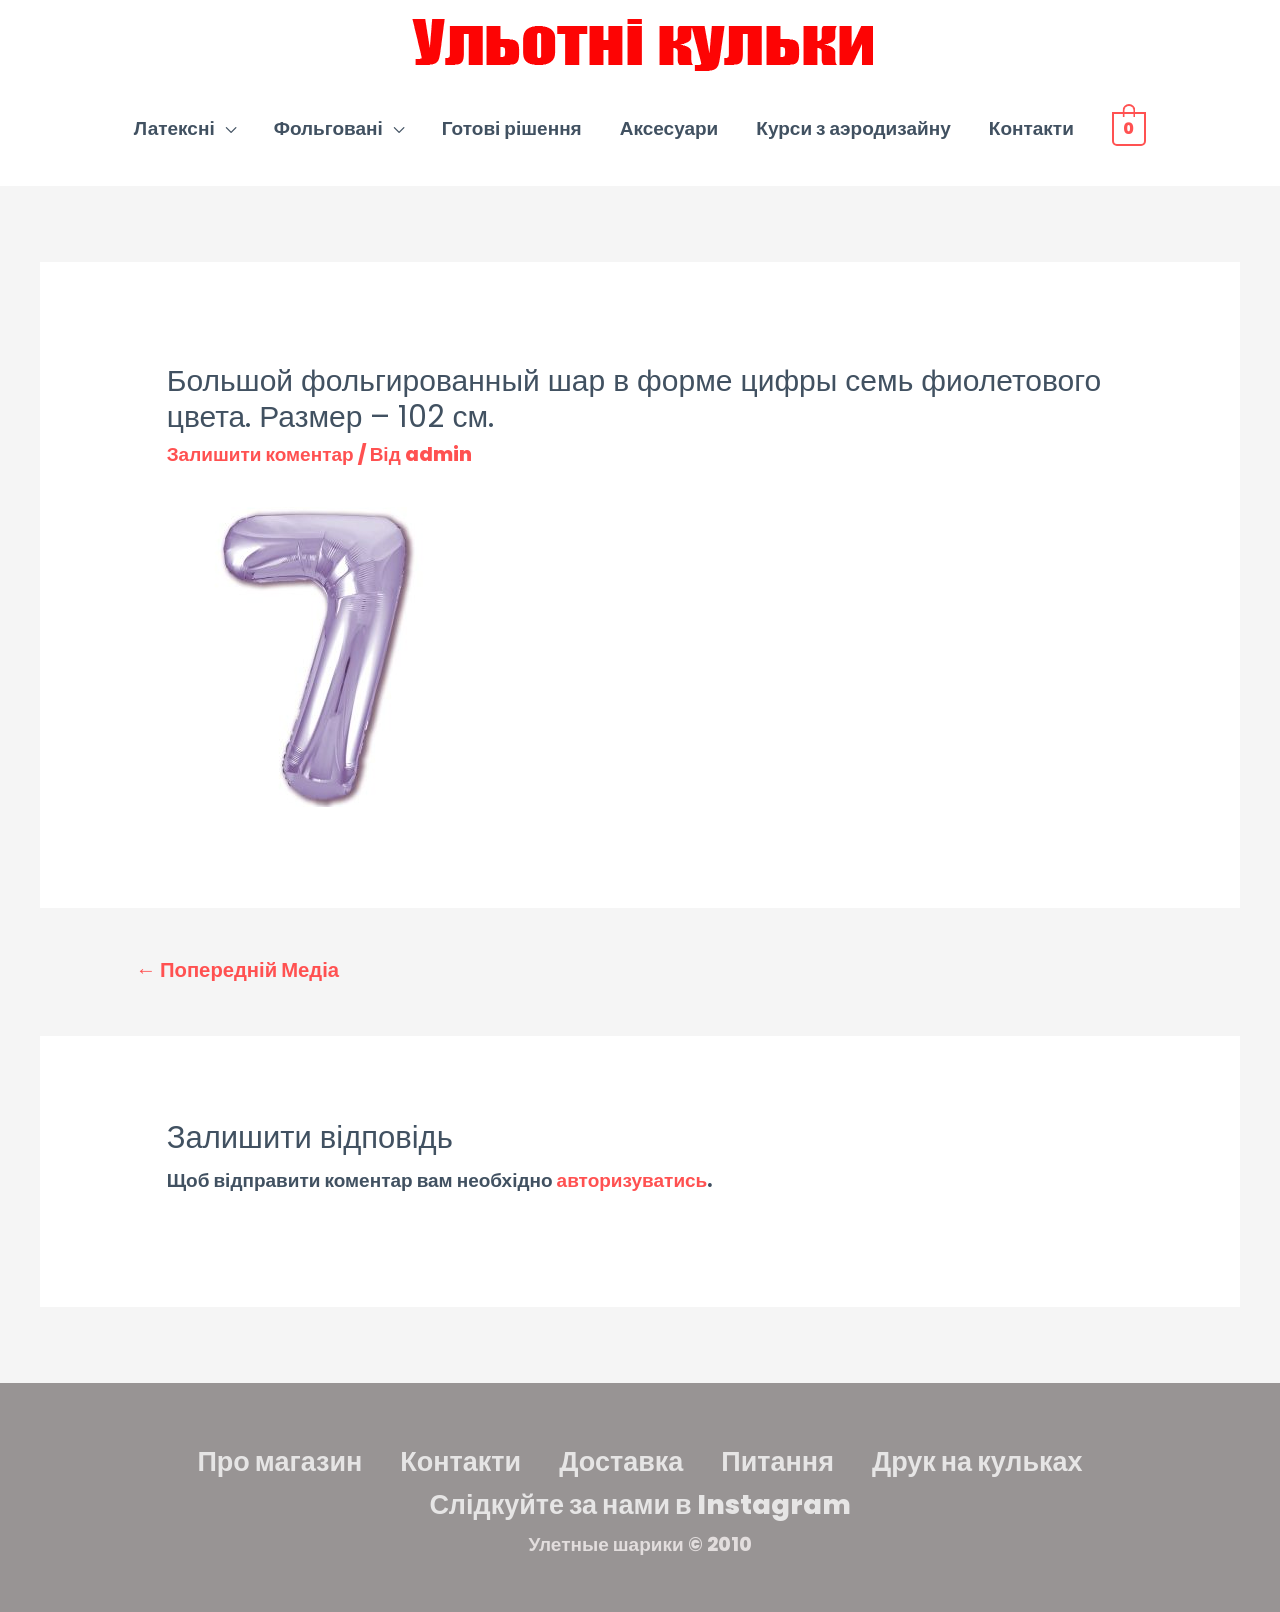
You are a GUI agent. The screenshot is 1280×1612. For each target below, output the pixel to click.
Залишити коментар (260, 454)
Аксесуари (669, 128)
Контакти (1031, 128)
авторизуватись (632, 1180)
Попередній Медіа (237, 970)
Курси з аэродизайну (853, 128)
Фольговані (328, 128)
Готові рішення (512, 128)
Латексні (174, 128)
